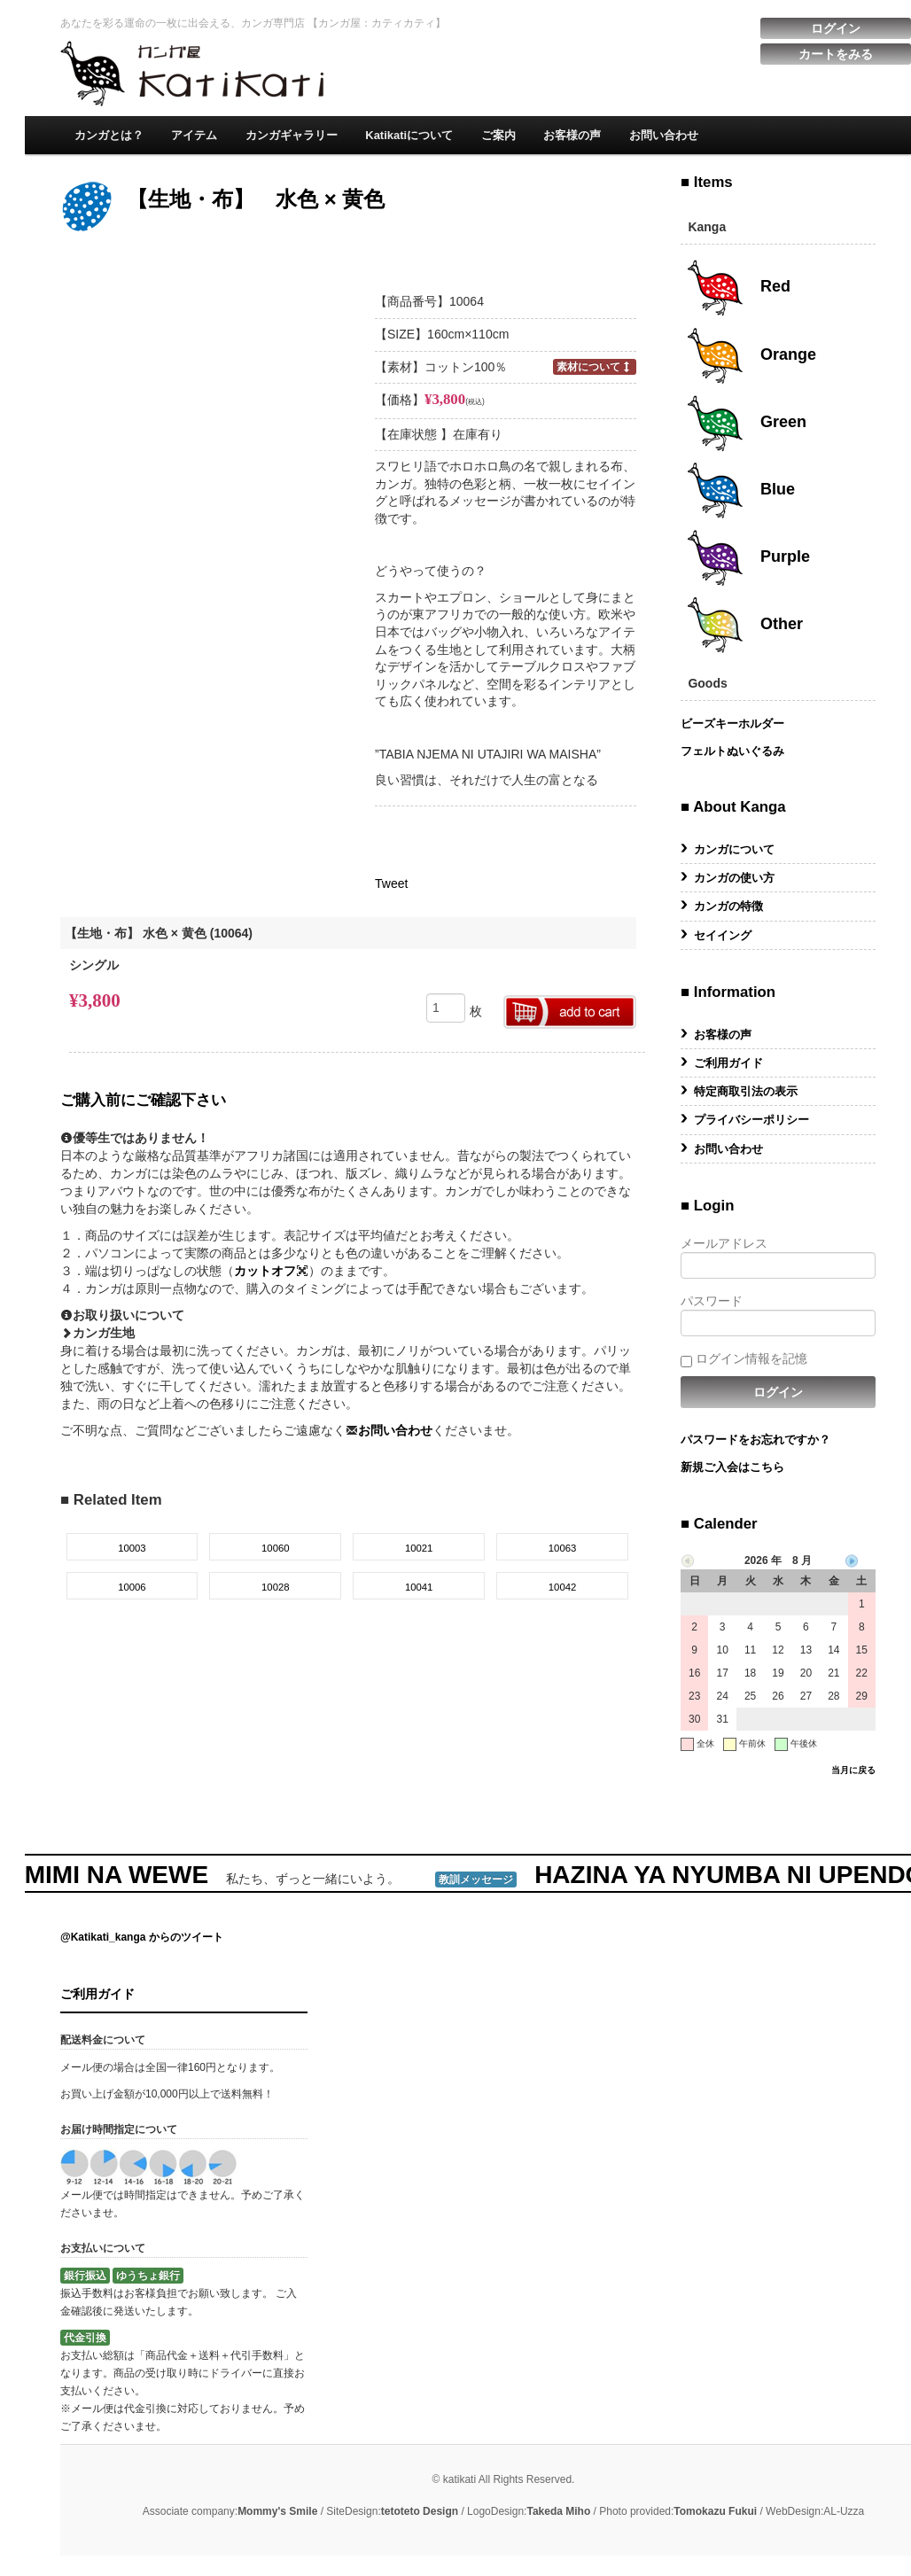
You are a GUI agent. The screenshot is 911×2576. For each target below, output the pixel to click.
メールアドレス (778, 1257)
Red (737, 287)
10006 (132, 1587)
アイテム (194, 135)
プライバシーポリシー (751, 1119)
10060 (275, 1548)
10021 (419, 1548)
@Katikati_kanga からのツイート (141, 1937)
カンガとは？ (109, 135)
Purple (747, 557)
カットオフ (271, 1271)
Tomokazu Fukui (715, 2511)
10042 (563, 1587)
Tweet (391, 883)
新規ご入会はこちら (732, 1467)
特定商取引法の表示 (746, 1091)
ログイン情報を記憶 (744, 1359)
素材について (595, 366)
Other (744, 624)
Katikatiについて (409, 135)
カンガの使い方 (734, 877)
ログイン (835, 28)
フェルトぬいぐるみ (732, 751)
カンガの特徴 (728, 906)
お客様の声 (572, 135)
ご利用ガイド (728, 1063)
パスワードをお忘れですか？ (755, 1439)
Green (745, 422)
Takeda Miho (558, 2511)
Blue (740, 490)
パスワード (778, 1315)
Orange (750, 355)
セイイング (722, 935)
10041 (419, 1587)
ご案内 (498, 135)
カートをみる (835, 54)
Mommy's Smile (277, 2511)
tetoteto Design (419, 2511)
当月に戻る (853, 1770)
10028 (275, 1587)
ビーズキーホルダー (732, 723)
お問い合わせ (663, 135)
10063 (563, 1548)
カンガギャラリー (291, 135)
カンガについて (734, 849)
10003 (132, 1548)
